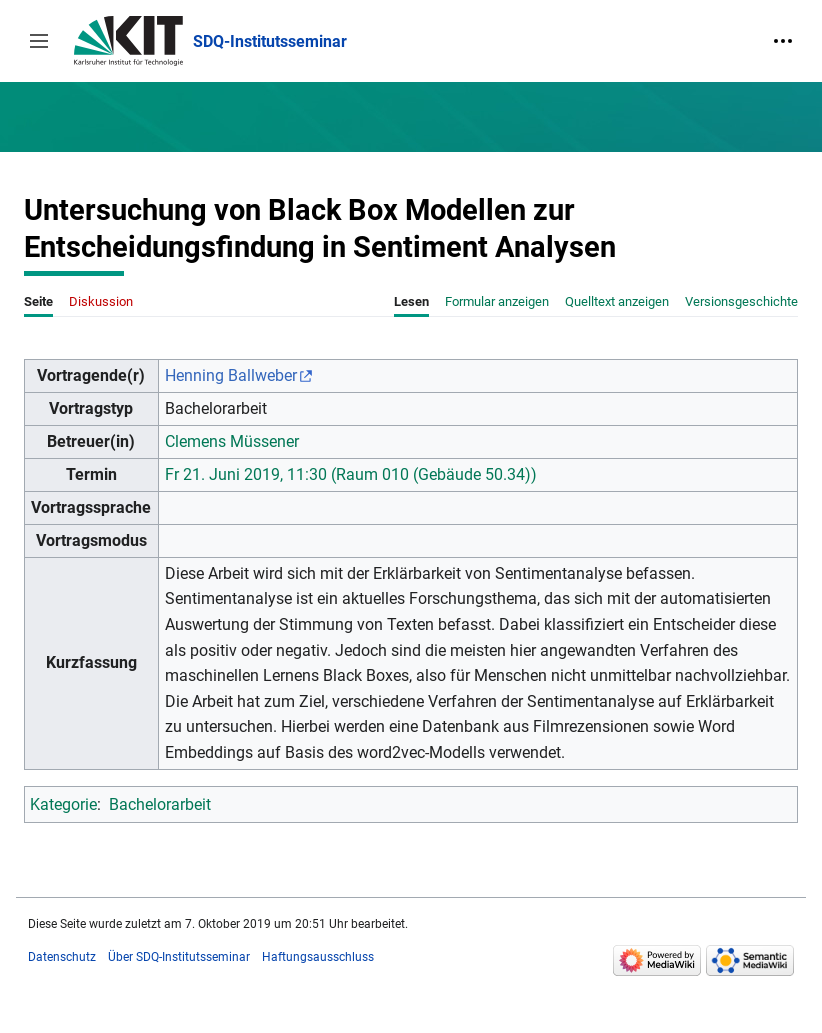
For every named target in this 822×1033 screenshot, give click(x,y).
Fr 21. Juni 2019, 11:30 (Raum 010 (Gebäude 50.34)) (351, 474)
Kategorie (63, 804)
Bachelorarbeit (160, 804)
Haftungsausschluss (318, 957)
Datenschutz (62, 957)
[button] (39, 41)
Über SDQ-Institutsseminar (179, 957)
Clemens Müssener (232, 441)
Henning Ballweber (231, 375)
